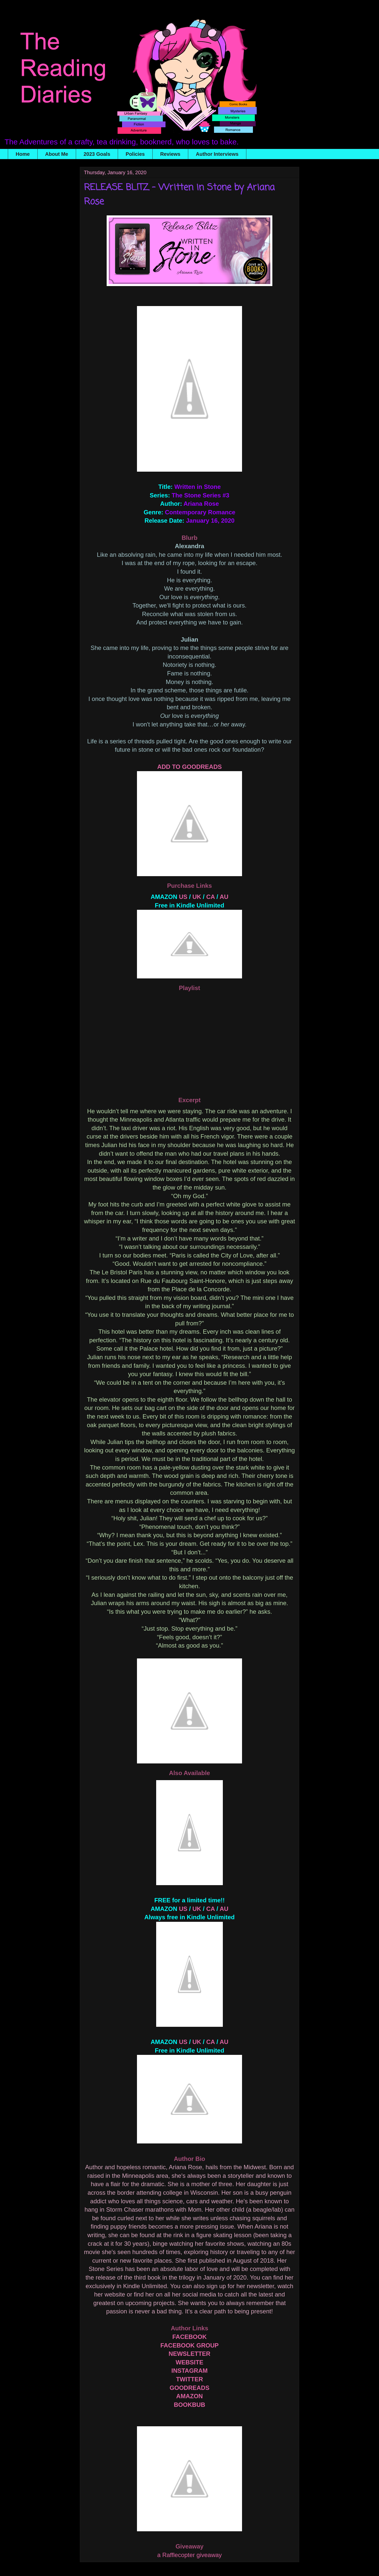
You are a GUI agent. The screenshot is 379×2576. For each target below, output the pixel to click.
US (183, 896)
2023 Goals (97, 154)
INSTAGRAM (189, 2370)
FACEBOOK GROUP (189, 2345)
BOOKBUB (189, 2404)
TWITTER (189, 2379)
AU (224, 896)
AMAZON (189, 2396)
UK (197, 896)
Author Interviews (217, 154)
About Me (56, 154)
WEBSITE (189, 2362)
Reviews (170, 154)
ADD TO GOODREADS (189, 766)
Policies (135, 154)
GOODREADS (189, 2387)
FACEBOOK (189, 2336)
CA (210, 896)
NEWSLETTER (189, 2353)
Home (23, 154)
